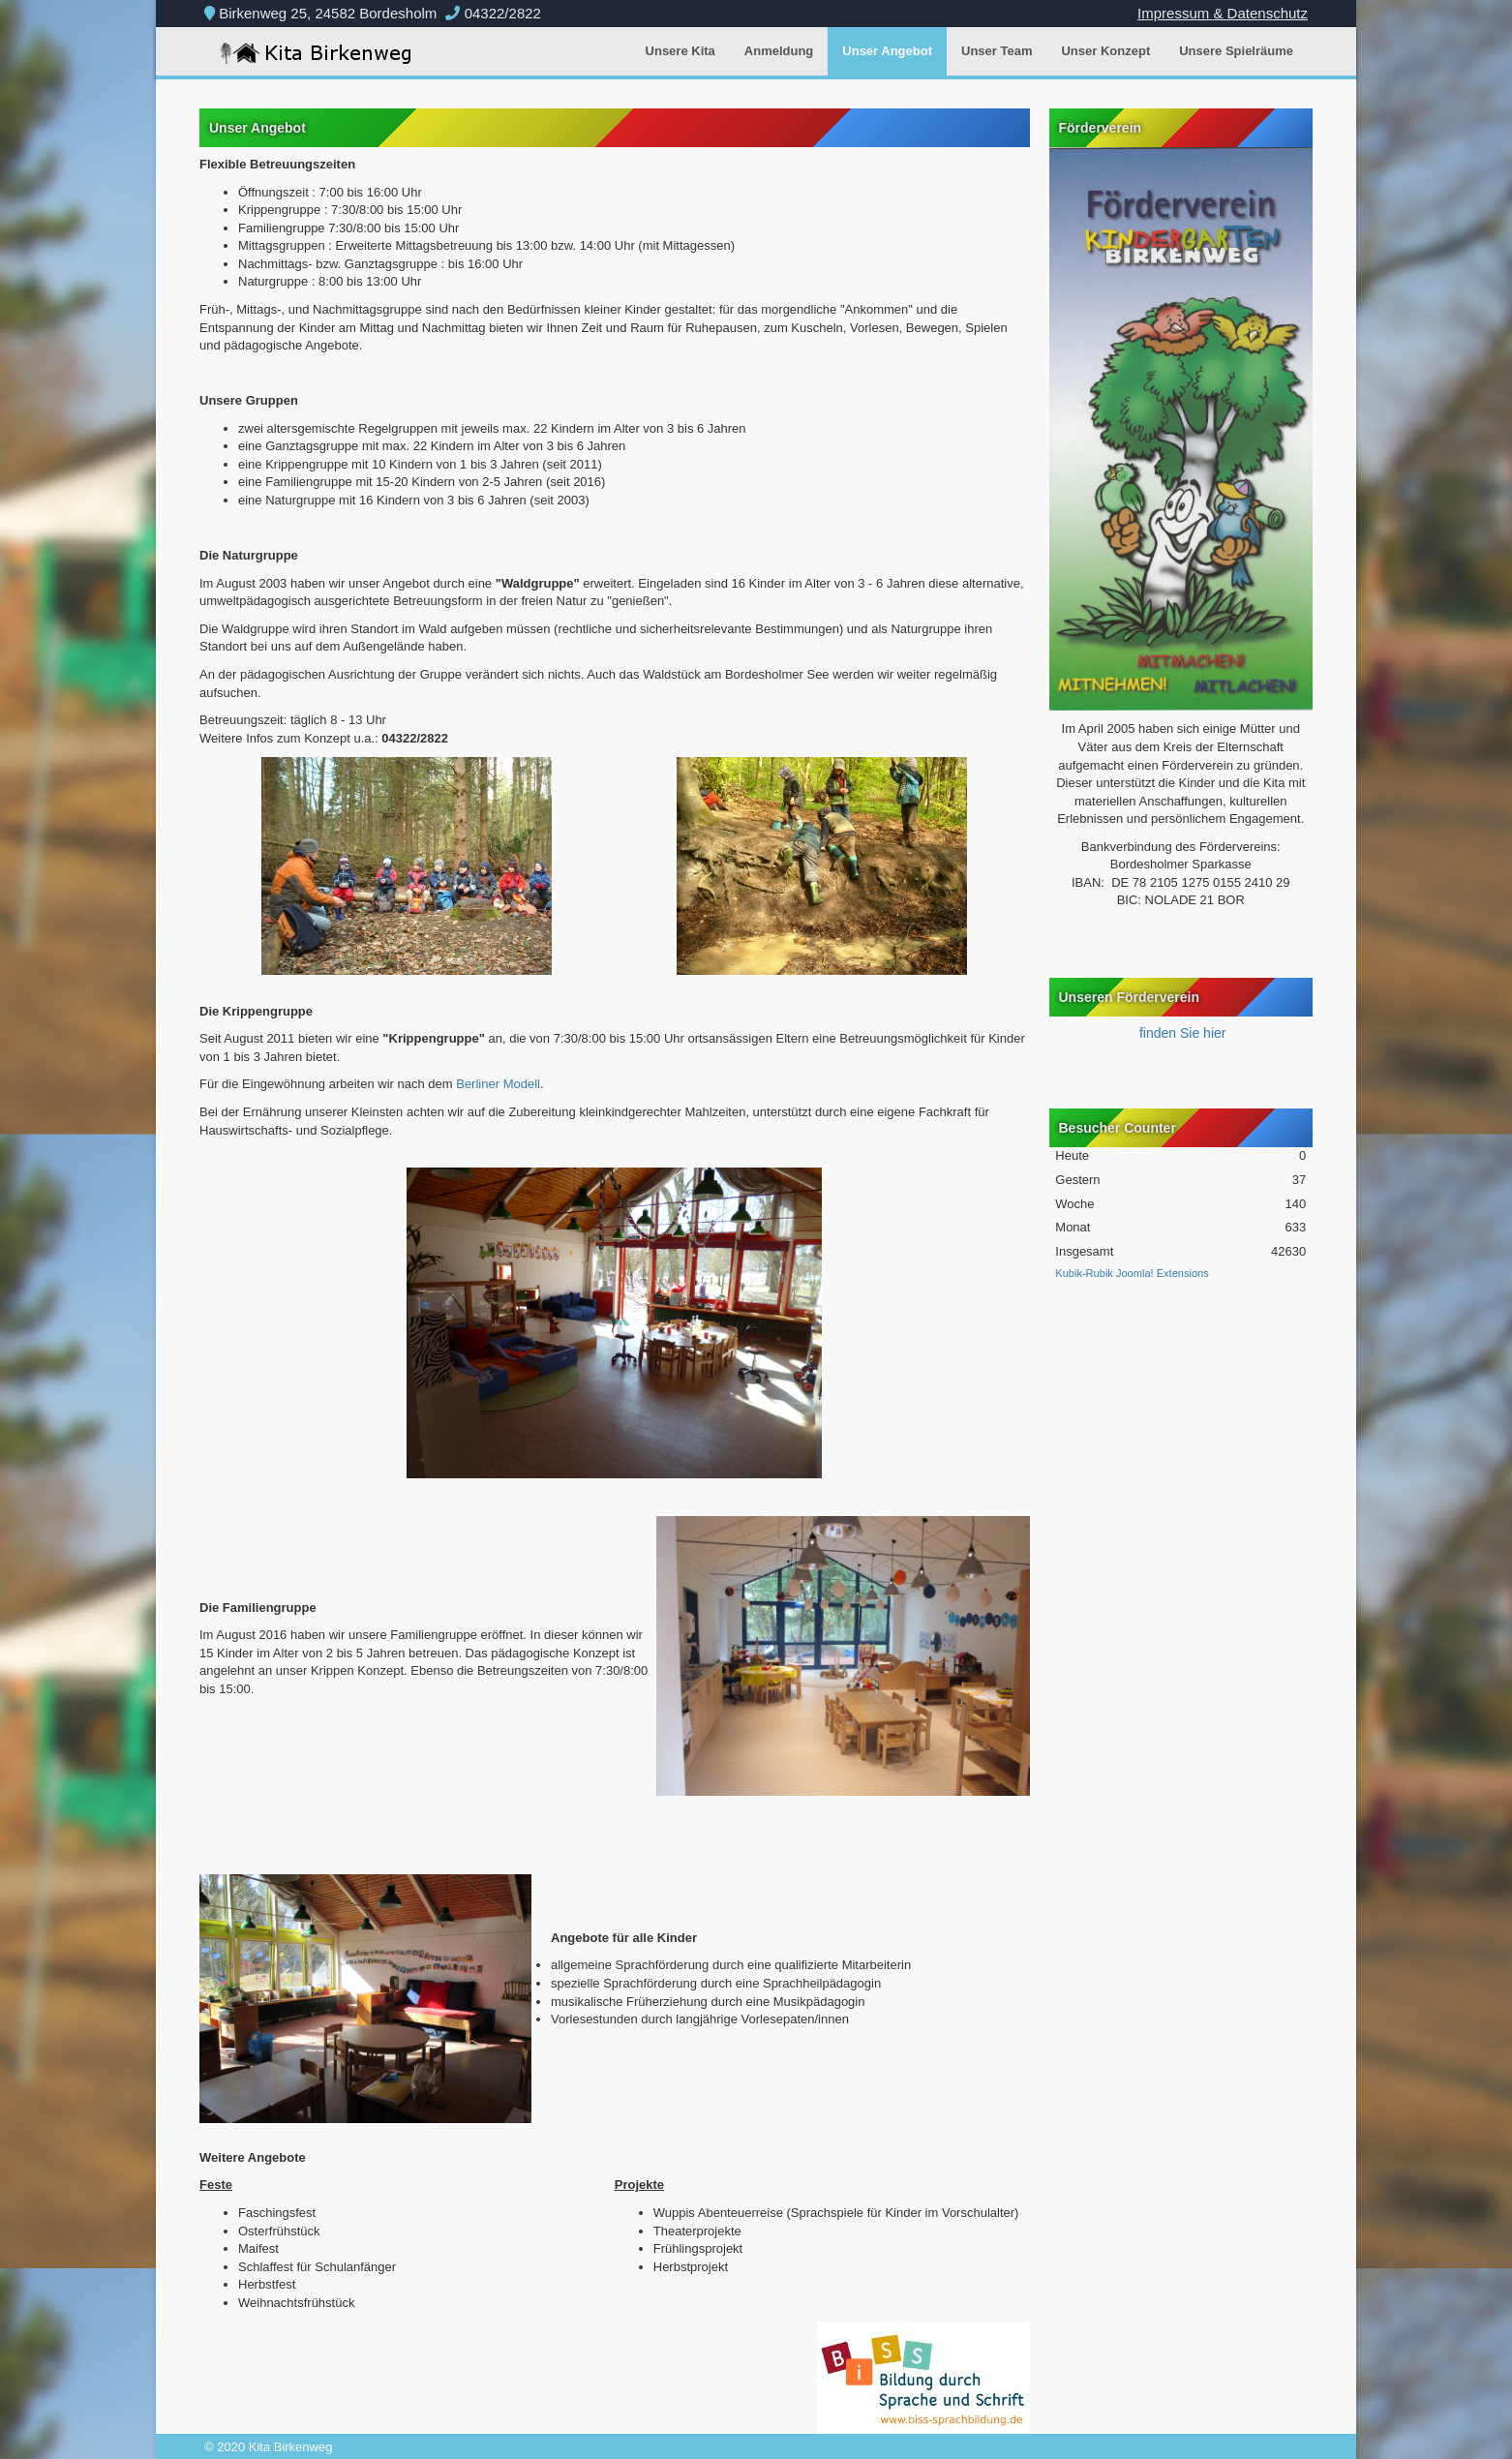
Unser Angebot (887, 51)
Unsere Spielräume (1236, 51)
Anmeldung (779, 51)
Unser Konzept (1105, 51)
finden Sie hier (1180, 1033)
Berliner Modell (498, 1084)
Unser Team (996, 51)
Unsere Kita (680, 51)
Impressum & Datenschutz (1222, 13)
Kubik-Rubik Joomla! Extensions (1131, 1273)
